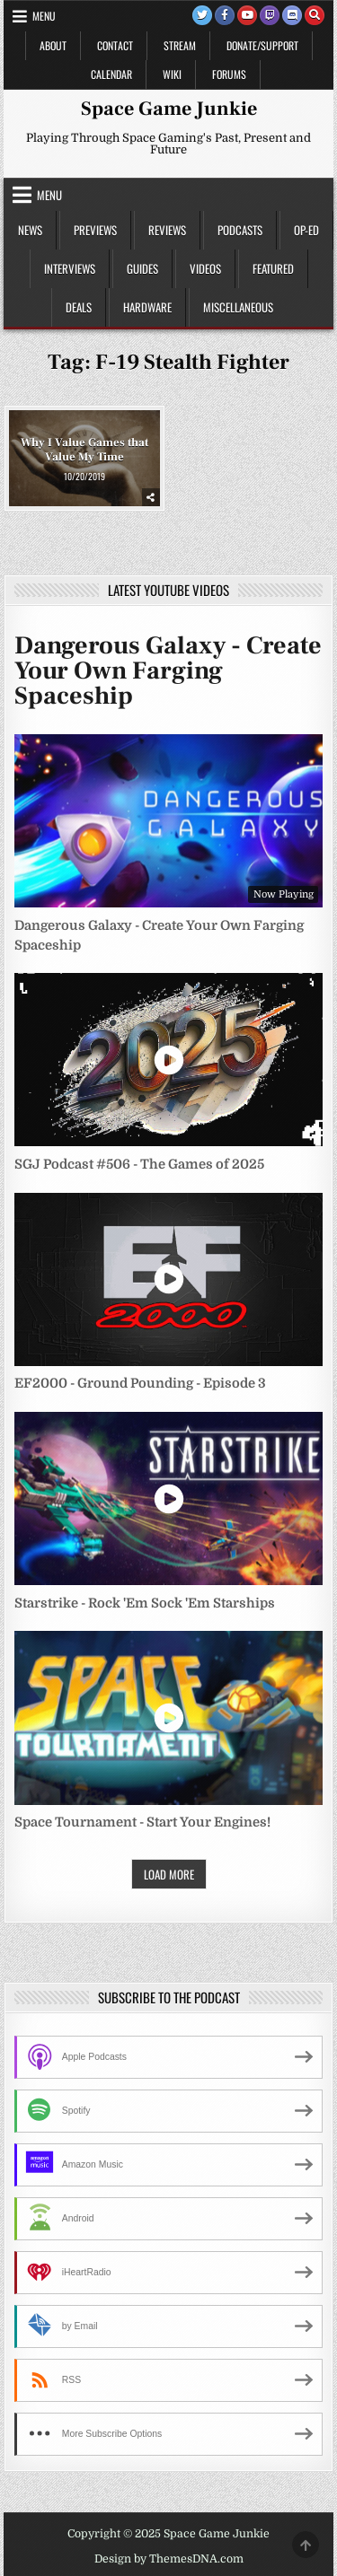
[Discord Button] (292, 15)
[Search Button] (314, 15)
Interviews (69, 268)
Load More (169, 1874)
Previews (95, 230)
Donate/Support (262, 45)
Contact (115, 45)
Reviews (167, 230)
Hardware (147, 307)
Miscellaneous (238, 307)
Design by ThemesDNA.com (169, 2559)
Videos (205, 268)
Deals (79, 307)
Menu (44, 15)
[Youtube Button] (247, 15)
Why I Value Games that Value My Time (84, 450)
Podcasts (239, 230)
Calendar (111, 74)
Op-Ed (306, 230)
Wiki (172, 74)
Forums (229, 74)
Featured (273, 268)
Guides (142, 268)
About (53, 45)
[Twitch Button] (269, 15)
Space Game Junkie (169, 108)
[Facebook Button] (225, 15)
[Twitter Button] (202, 15)
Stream (180, 45)
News (30, 230)
